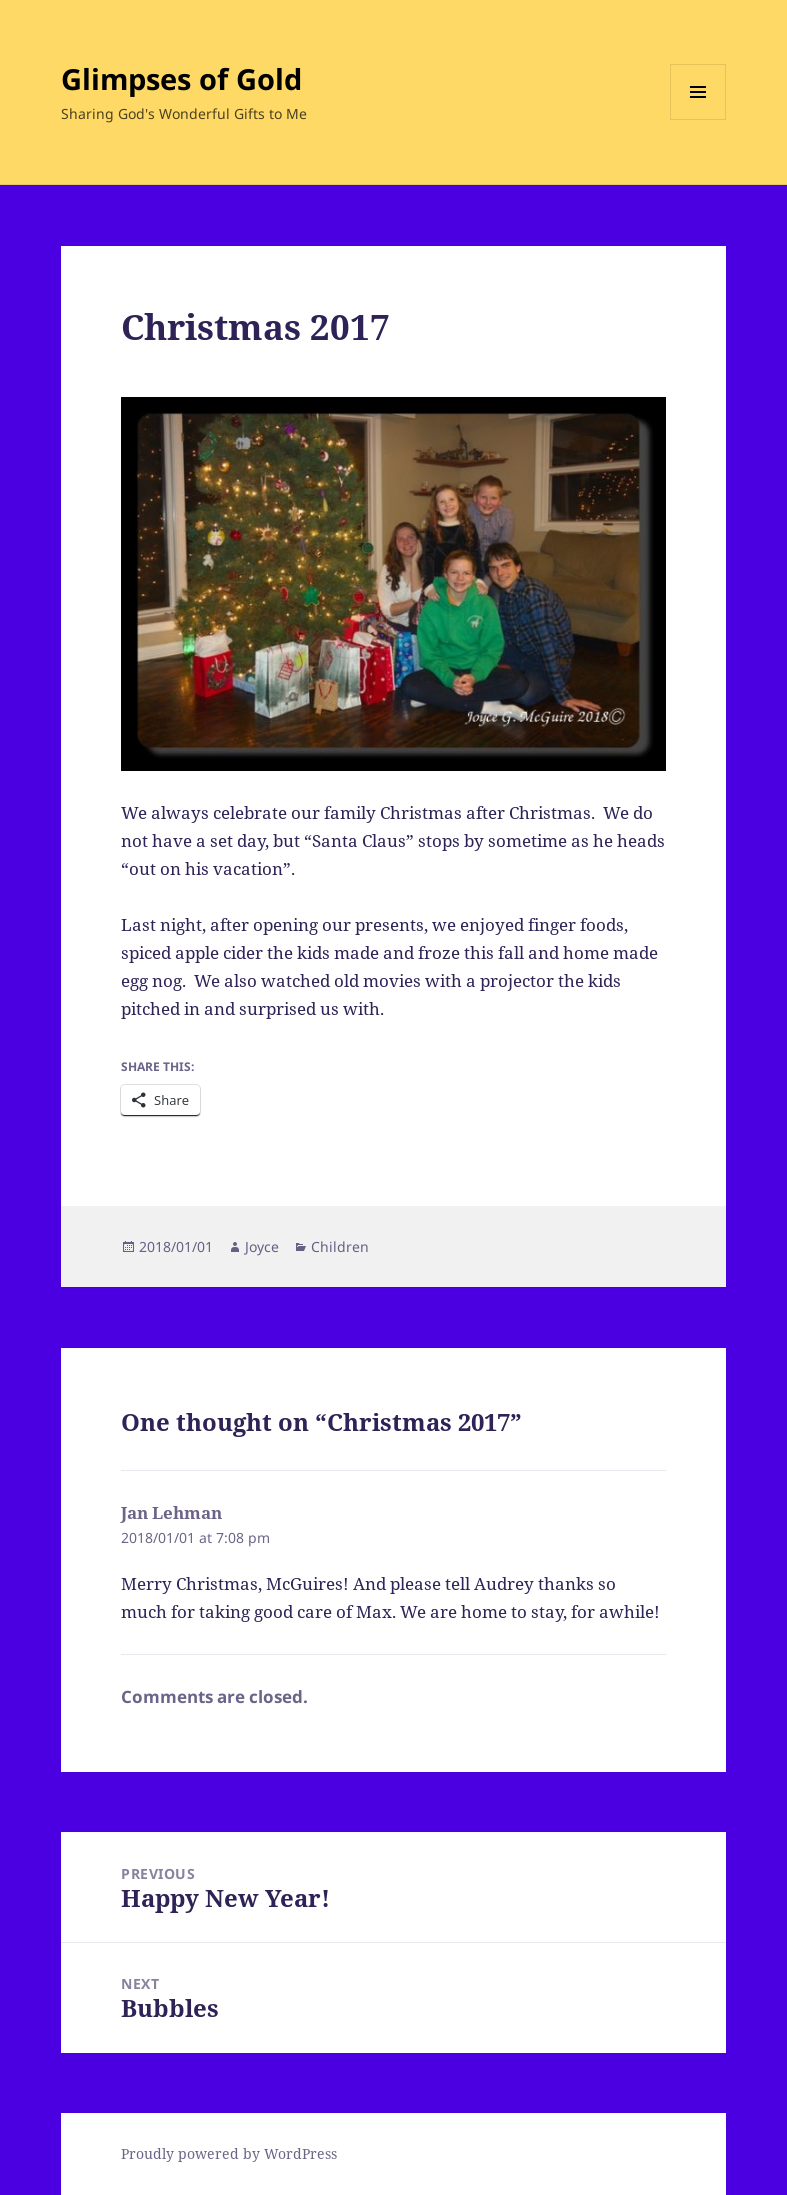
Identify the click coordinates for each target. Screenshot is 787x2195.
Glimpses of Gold (181, 78)
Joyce (262, 1246)
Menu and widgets (698, 119)
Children (340, 1246)
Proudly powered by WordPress (229, 2153)
